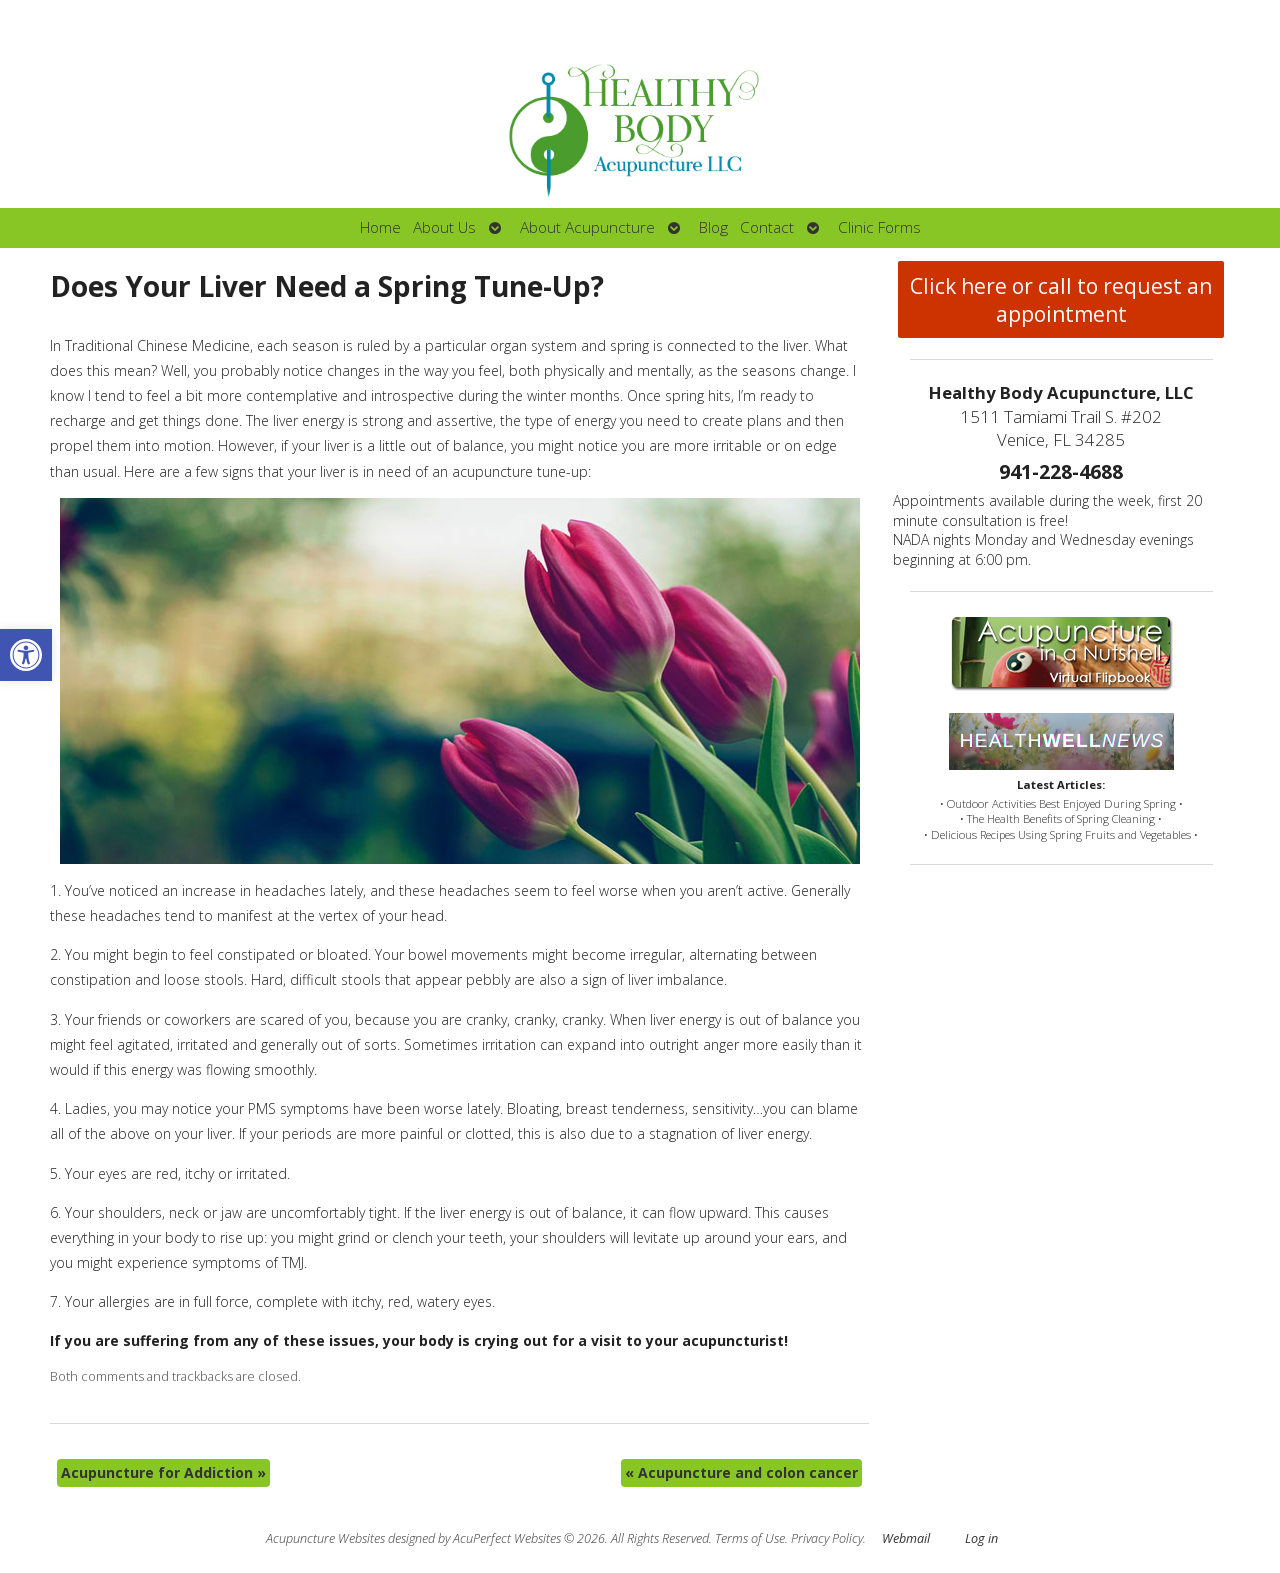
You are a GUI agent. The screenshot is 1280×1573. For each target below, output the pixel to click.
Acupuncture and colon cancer (741, 1472)
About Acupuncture (587, 227)
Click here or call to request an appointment (1061, 300)
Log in (981, 1538)
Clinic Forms (879, 227)
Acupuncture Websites (325, 1538)
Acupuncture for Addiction (163, 1472)
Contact (767, 227)
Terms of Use (750, 1538)
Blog (713, 227)
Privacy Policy (827, 1538)
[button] (26, 655)
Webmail (906, 1538)
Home (380, 227)
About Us (444, 227)
